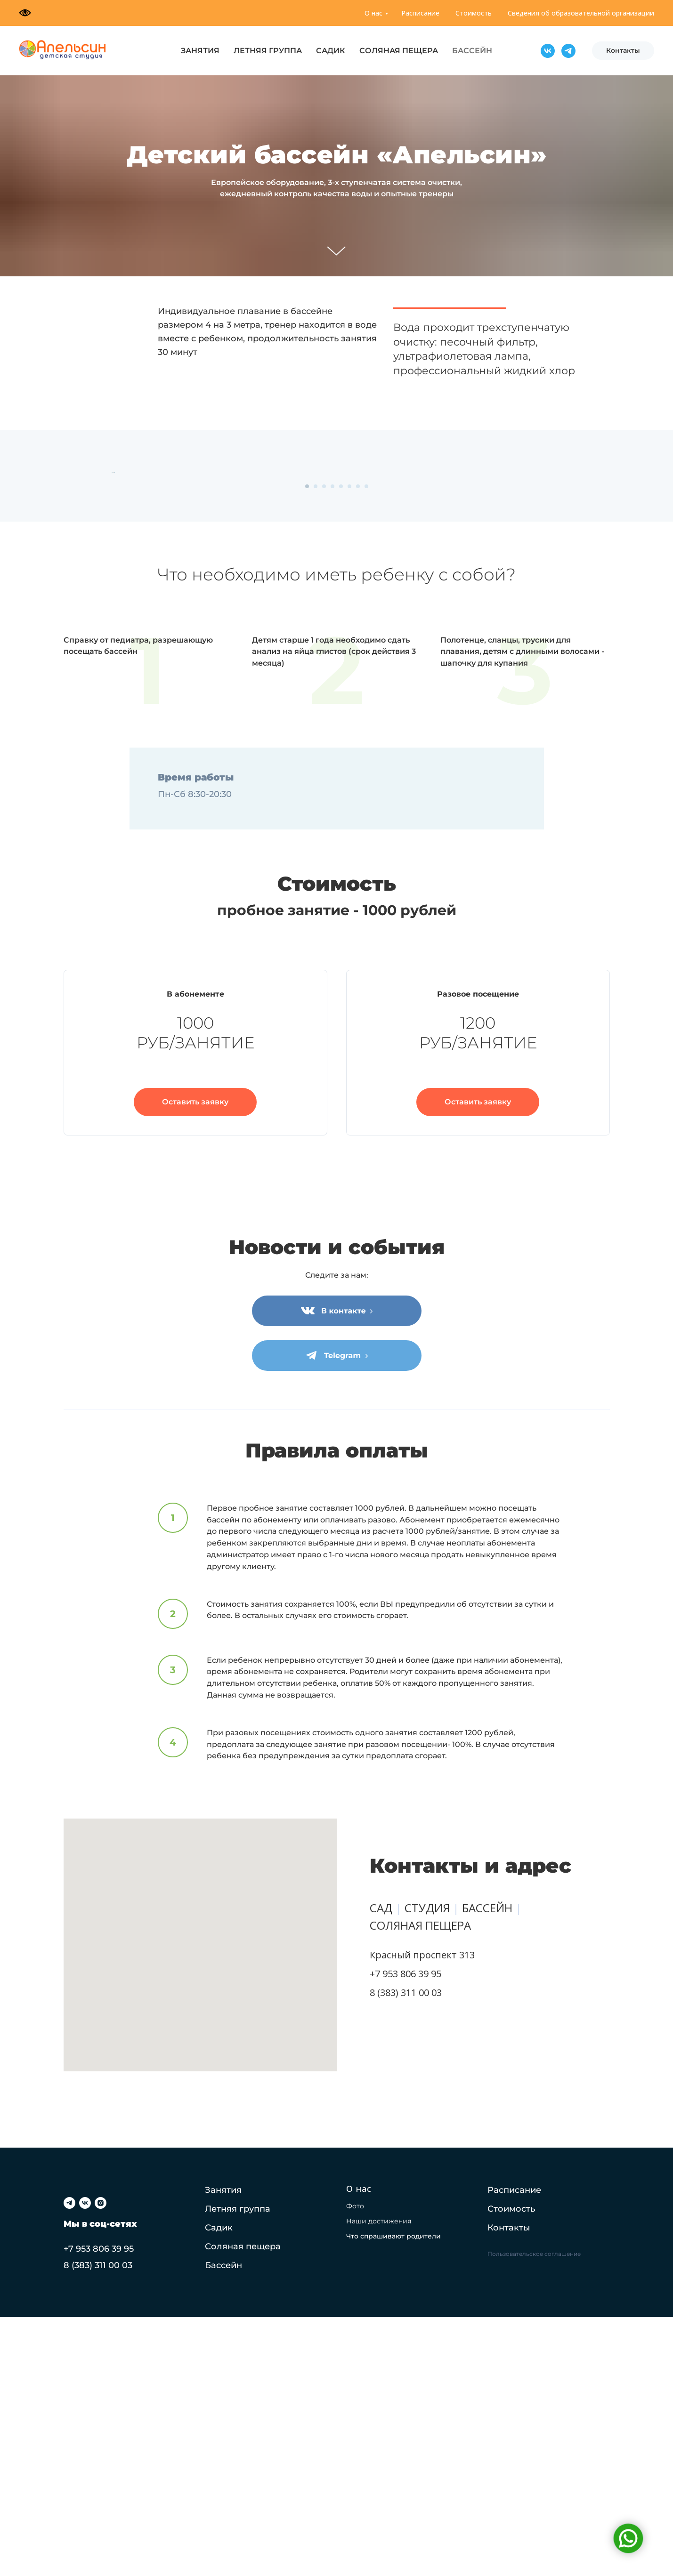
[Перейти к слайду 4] (332, 745)
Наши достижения (378, 2480)
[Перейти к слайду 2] (315, 745)
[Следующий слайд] (563, 602)
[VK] (548, 51)
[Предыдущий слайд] (111, 602)
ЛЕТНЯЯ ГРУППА (268, 50)
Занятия (223, 2449)
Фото (355, 2465)
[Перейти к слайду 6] (349, 745)
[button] (195, 1361)
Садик (219, 2486)
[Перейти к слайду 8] (366, 745)
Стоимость (473, 12)
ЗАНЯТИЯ (200, 50)
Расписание (420, 12)
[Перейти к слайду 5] (341, 745)
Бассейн (223, 2524)
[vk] (85, 2462)
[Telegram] (568, 51)
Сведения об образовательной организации (581, 12)
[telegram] (69, 2462)
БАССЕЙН (472, 50)
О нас (373, 12)
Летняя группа (237, 2468)
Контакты (508, 2486)
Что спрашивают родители (393, 2495)
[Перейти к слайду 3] (324, 745)
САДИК (330, 50)
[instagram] (100, 2462)
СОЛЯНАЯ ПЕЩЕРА (398, 50)
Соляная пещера (243, 2505)
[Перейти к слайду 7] (358, 745)
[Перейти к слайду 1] (307, 745)
